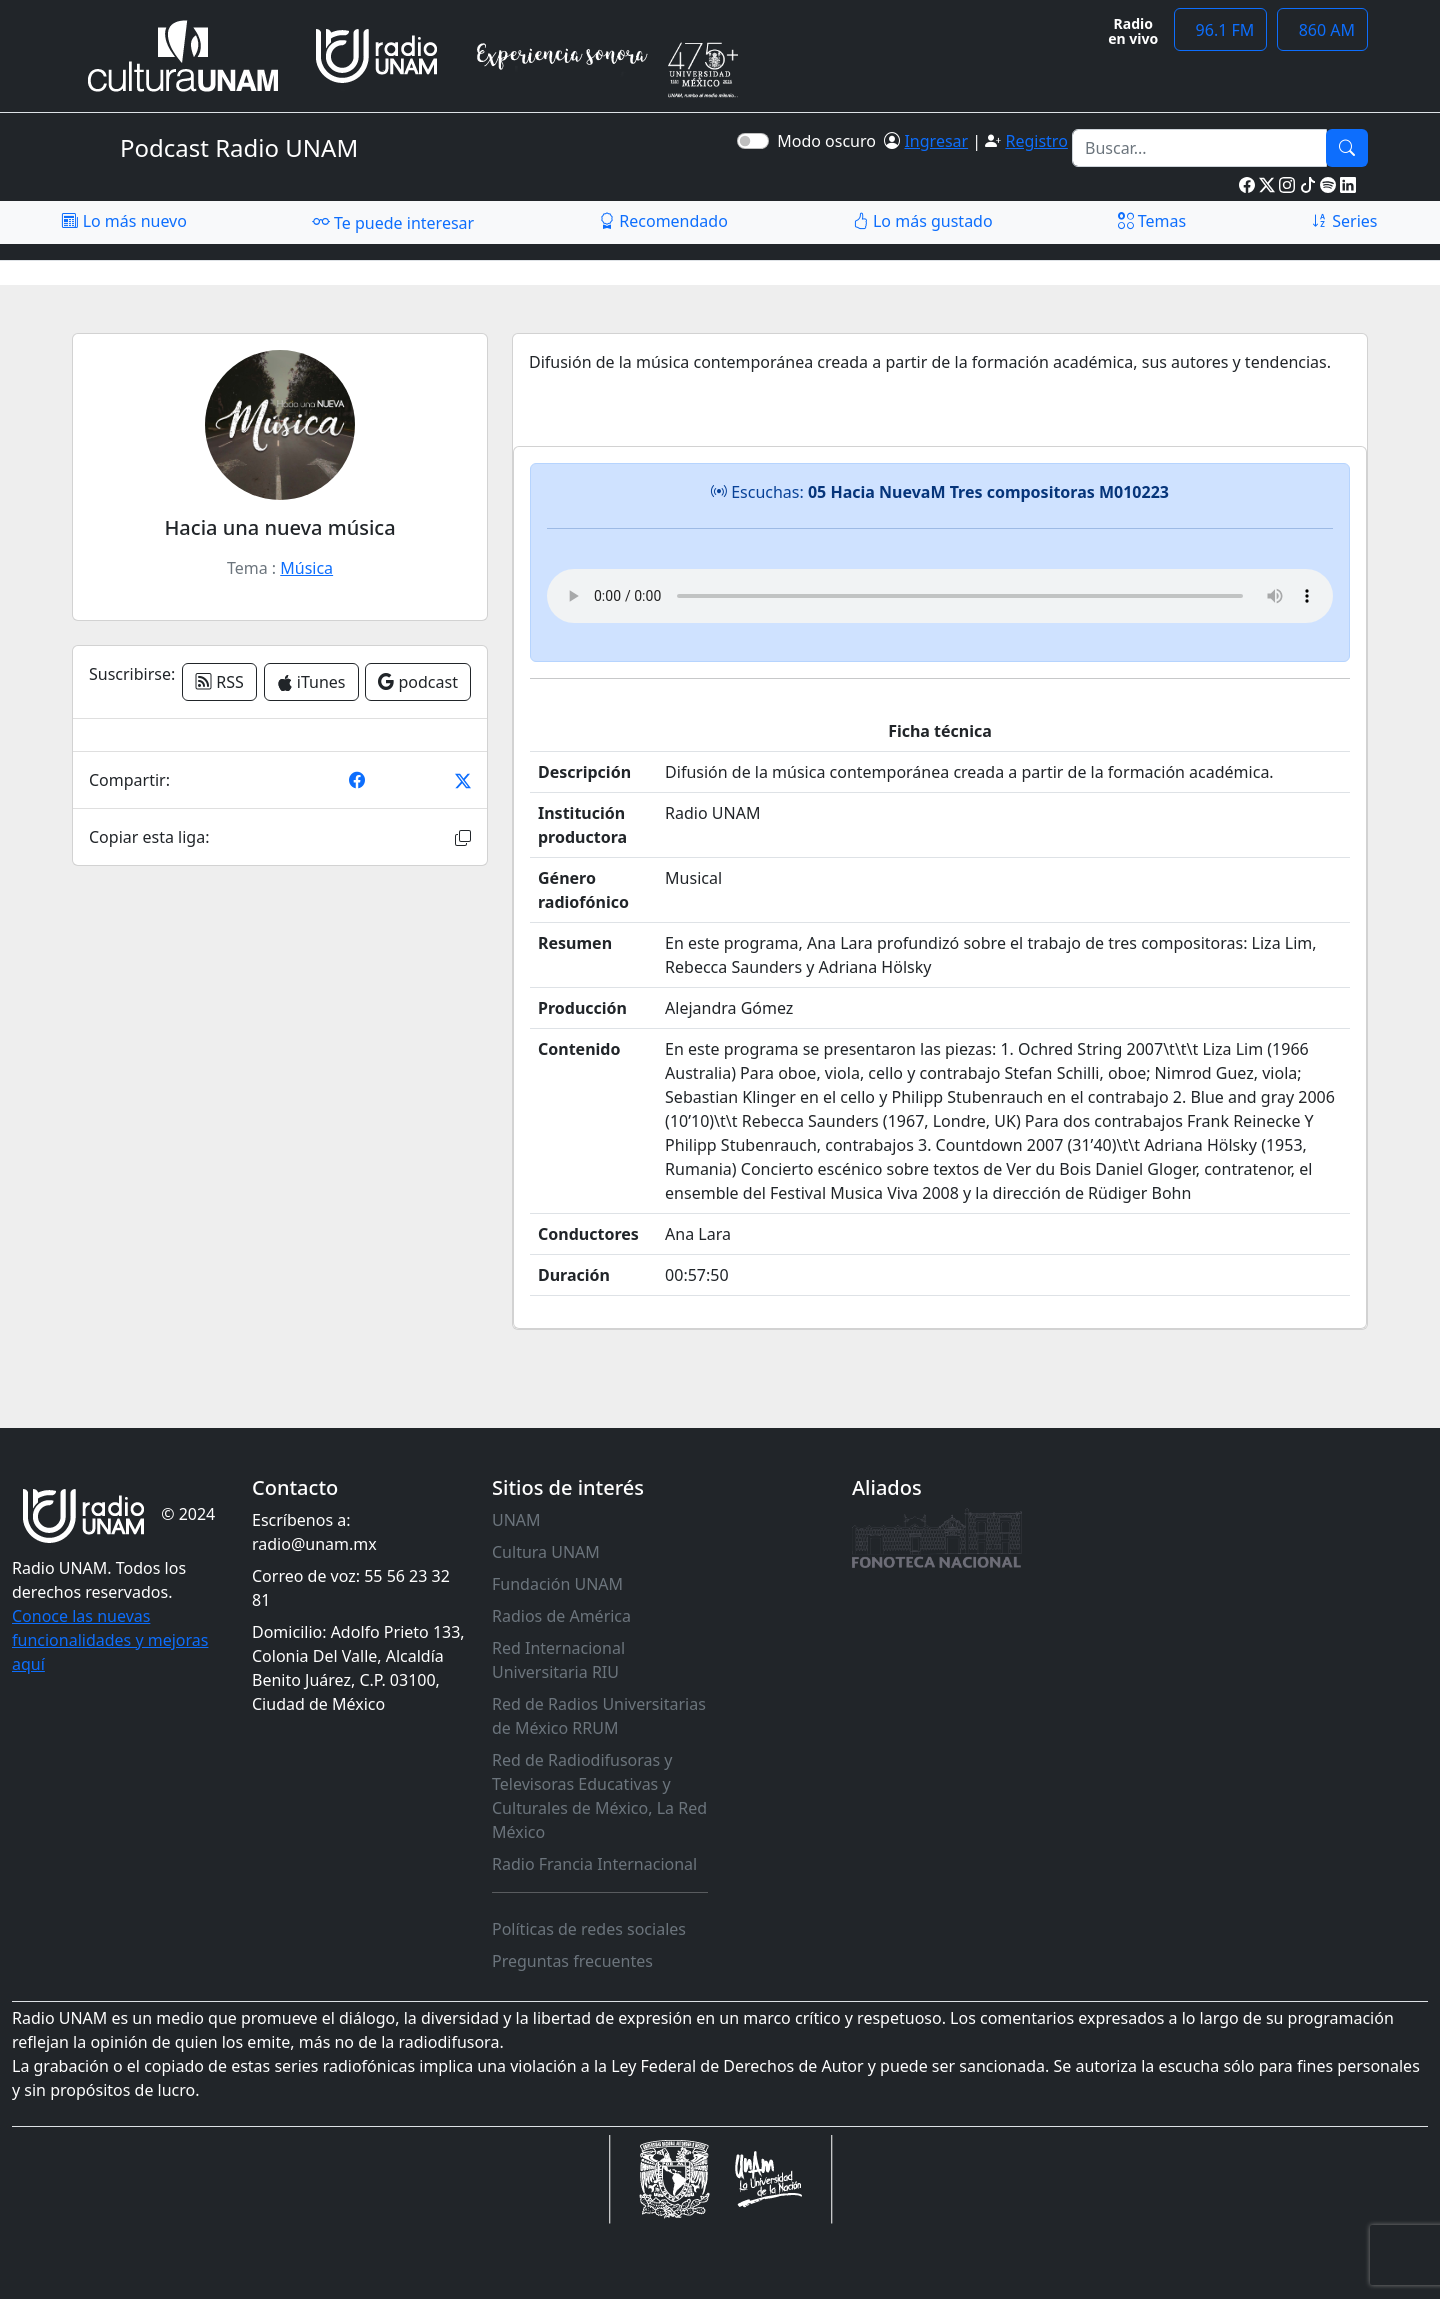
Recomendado (663, 221)
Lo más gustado (923, 221)
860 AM (1322, 30)
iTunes (311, 682)
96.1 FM (1220, 30)
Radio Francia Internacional (594, 1864)
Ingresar (936, 141)
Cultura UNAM (546, 1552)
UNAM (516, 1520)
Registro (1036, 141)
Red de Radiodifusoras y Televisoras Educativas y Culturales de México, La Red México (599, 1796)
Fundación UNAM (557, 1584)
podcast (418, 682)
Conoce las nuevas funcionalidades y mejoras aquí (110, 1640)
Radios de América (561, 1616)
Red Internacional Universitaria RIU (558, 1660)
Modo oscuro (830, 141)
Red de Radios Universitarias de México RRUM (599, 1716)
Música (306, 568)
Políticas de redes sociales (589, 1929)
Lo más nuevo (124, 221)
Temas (1152, 221)
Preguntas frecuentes (572, 1961)
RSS (219, 682)
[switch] (753, 141)
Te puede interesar (393, 222)
